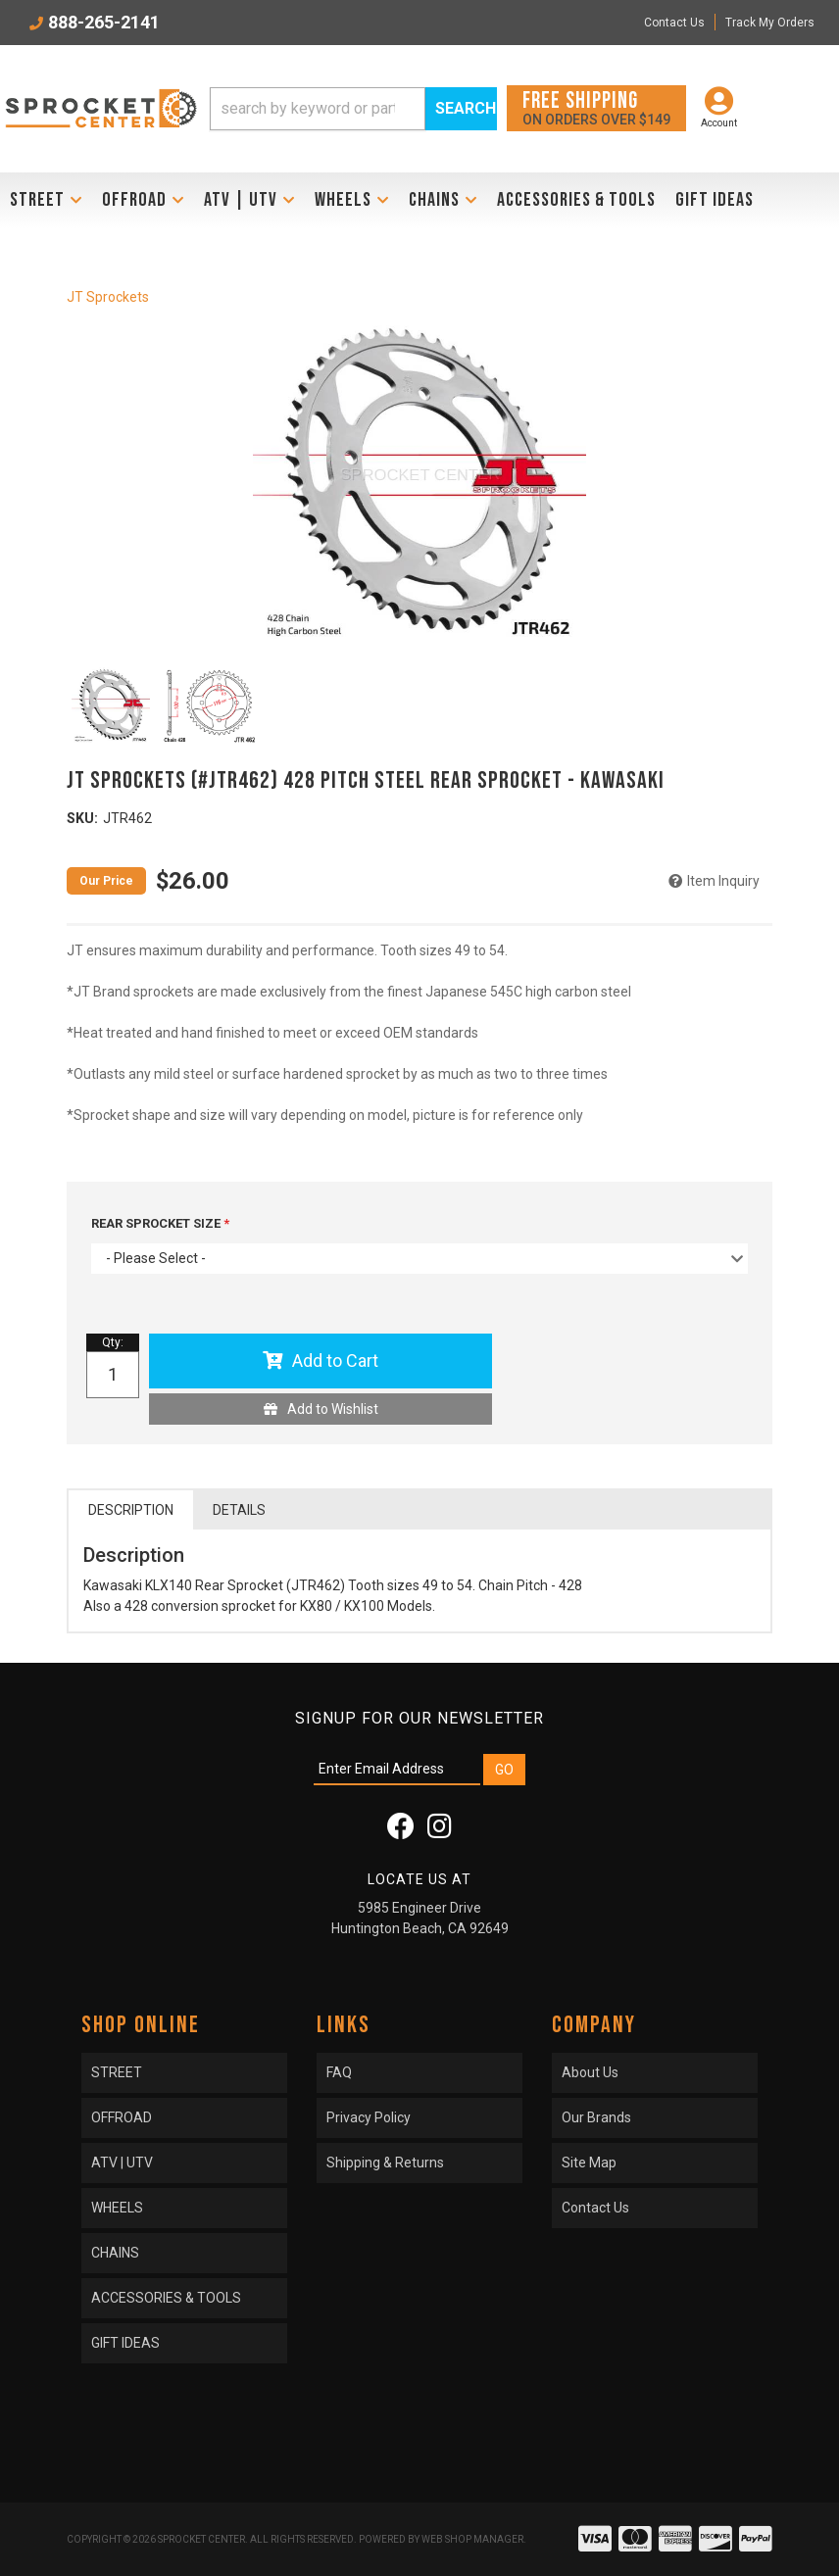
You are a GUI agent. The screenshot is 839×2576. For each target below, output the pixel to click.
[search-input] (317, 108)
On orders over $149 (596, 107)
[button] (353, 108)
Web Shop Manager (472, 2539)
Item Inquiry (723, 881)
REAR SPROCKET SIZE (157, 1223)
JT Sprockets (108, 297)
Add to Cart (335, 1360)
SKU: (82, 818)
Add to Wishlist (332, 1409)
